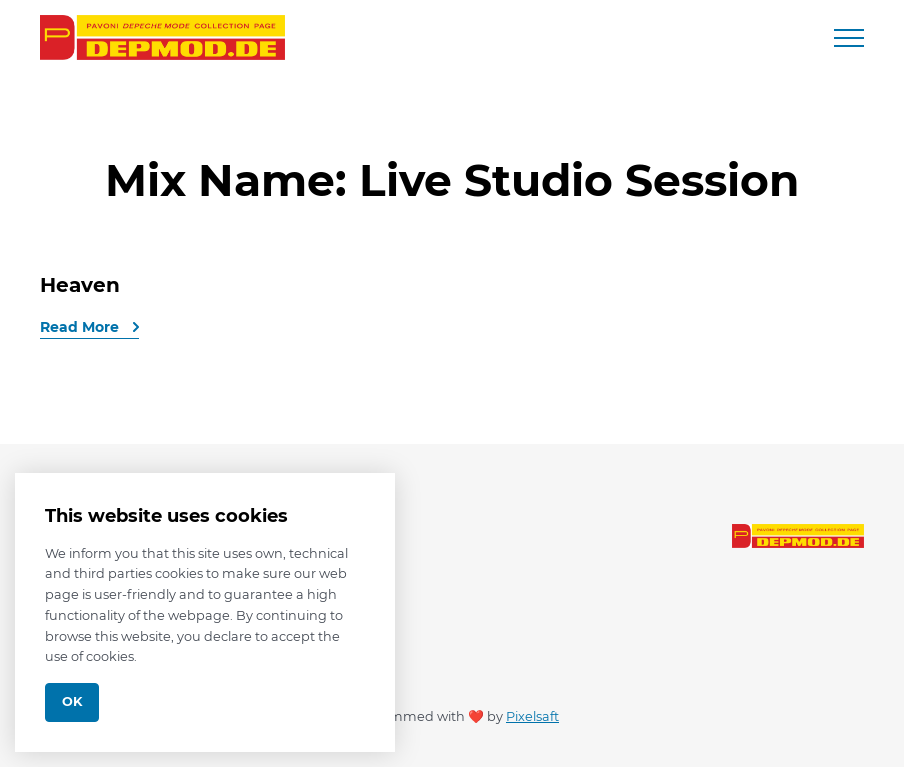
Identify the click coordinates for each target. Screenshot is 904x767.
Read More (81, 327)
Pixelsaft (532, 716)
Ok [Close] (72, 701)
